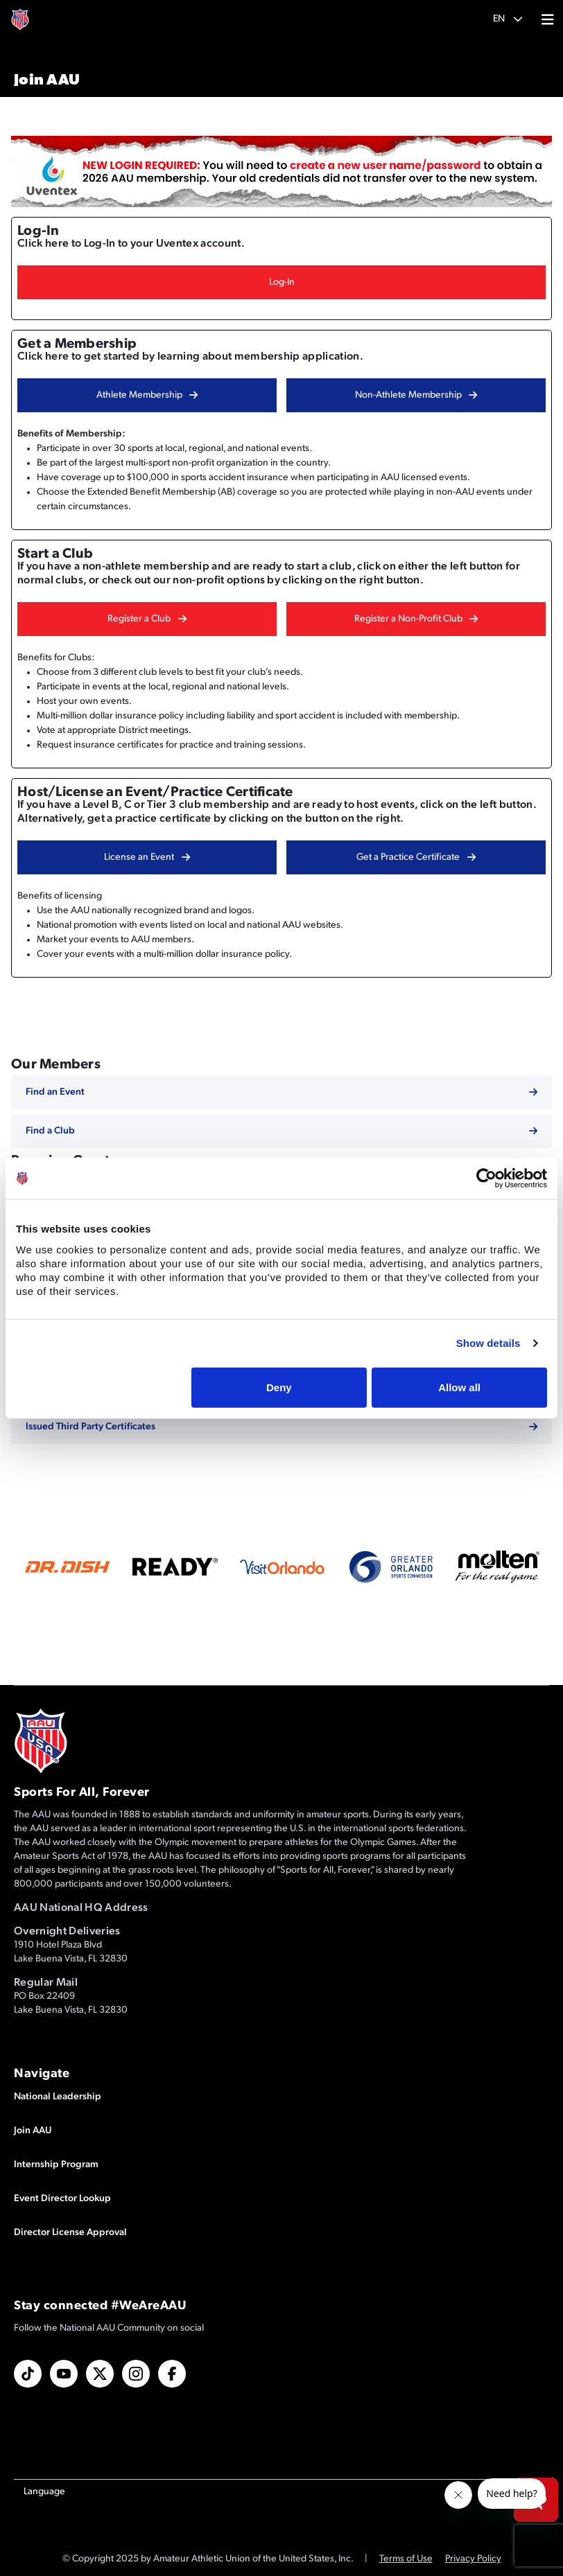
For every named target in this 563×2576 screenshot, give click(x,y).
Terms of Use (406, 2559)
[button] (507, 19)
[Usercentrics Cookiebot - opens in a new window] (486, 1178)
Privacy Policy (473, 2559)
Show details (488, 1343)
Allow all (459, 1387)
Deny (279, 1387)
